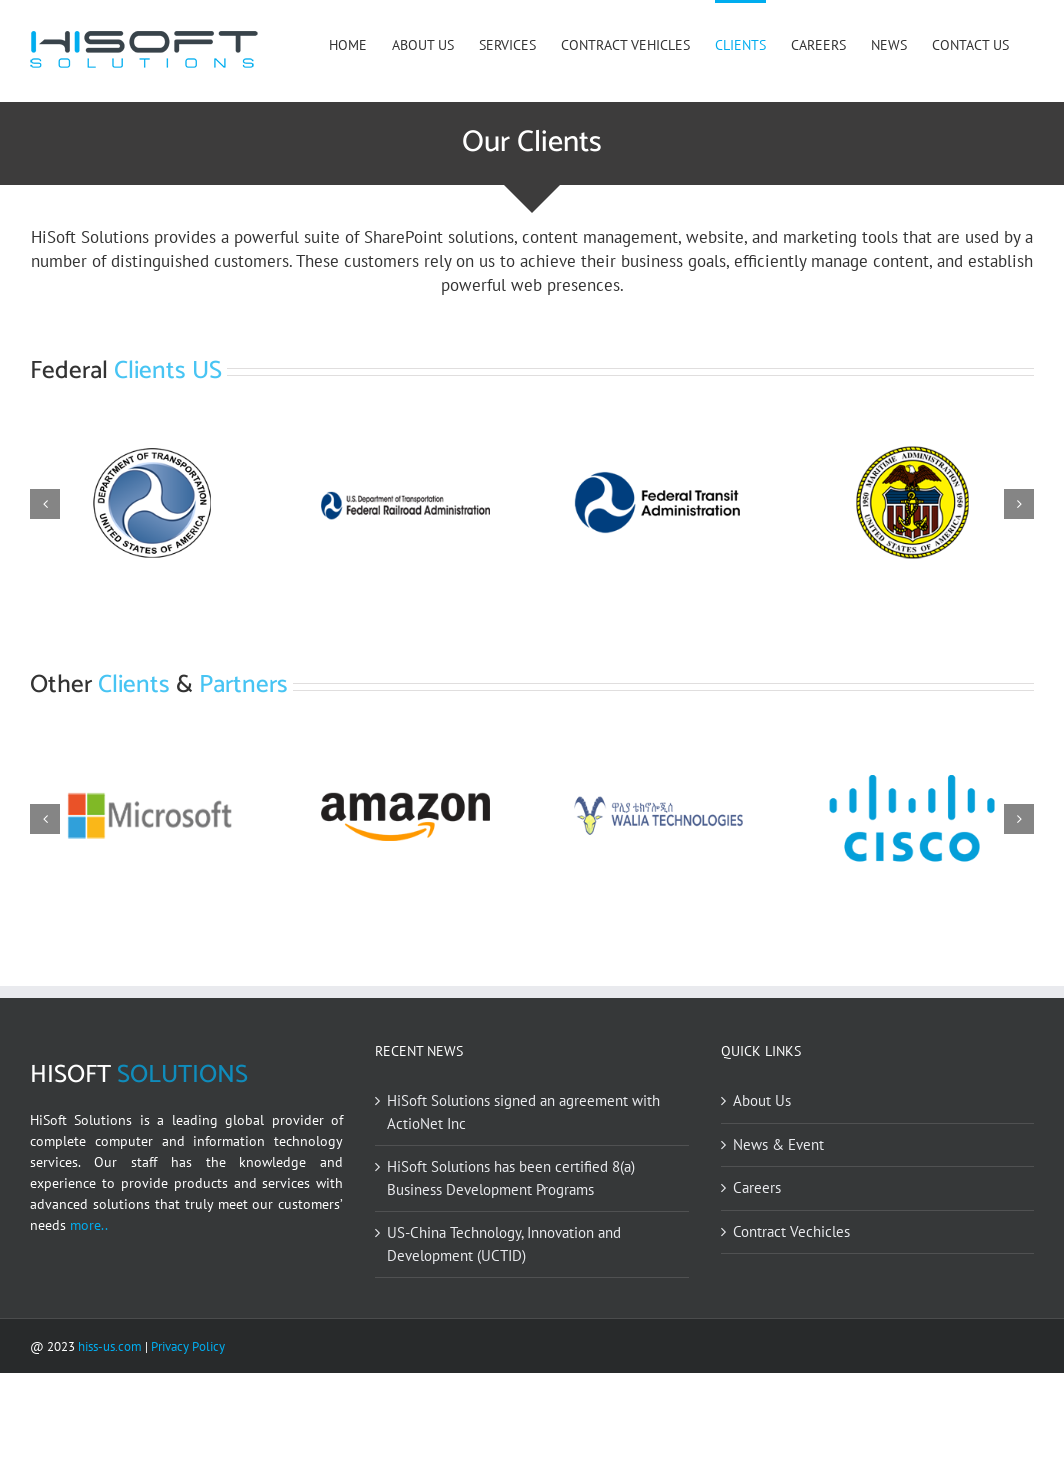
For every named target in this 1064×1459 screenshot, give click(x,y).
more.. (87, 1311)
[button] (45, 504)
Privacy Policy (188, 1433)
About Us (762, 1187)
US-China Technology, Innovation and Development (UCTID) (504, 1331)
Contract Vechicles (791, 1317)
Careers (757, 1274)
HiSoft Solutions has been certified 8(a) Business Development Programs (511, 1265)
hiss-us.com (110, 1433)
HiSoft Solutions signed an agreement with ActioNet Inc (523, 1199)
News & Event (778, 1230)
